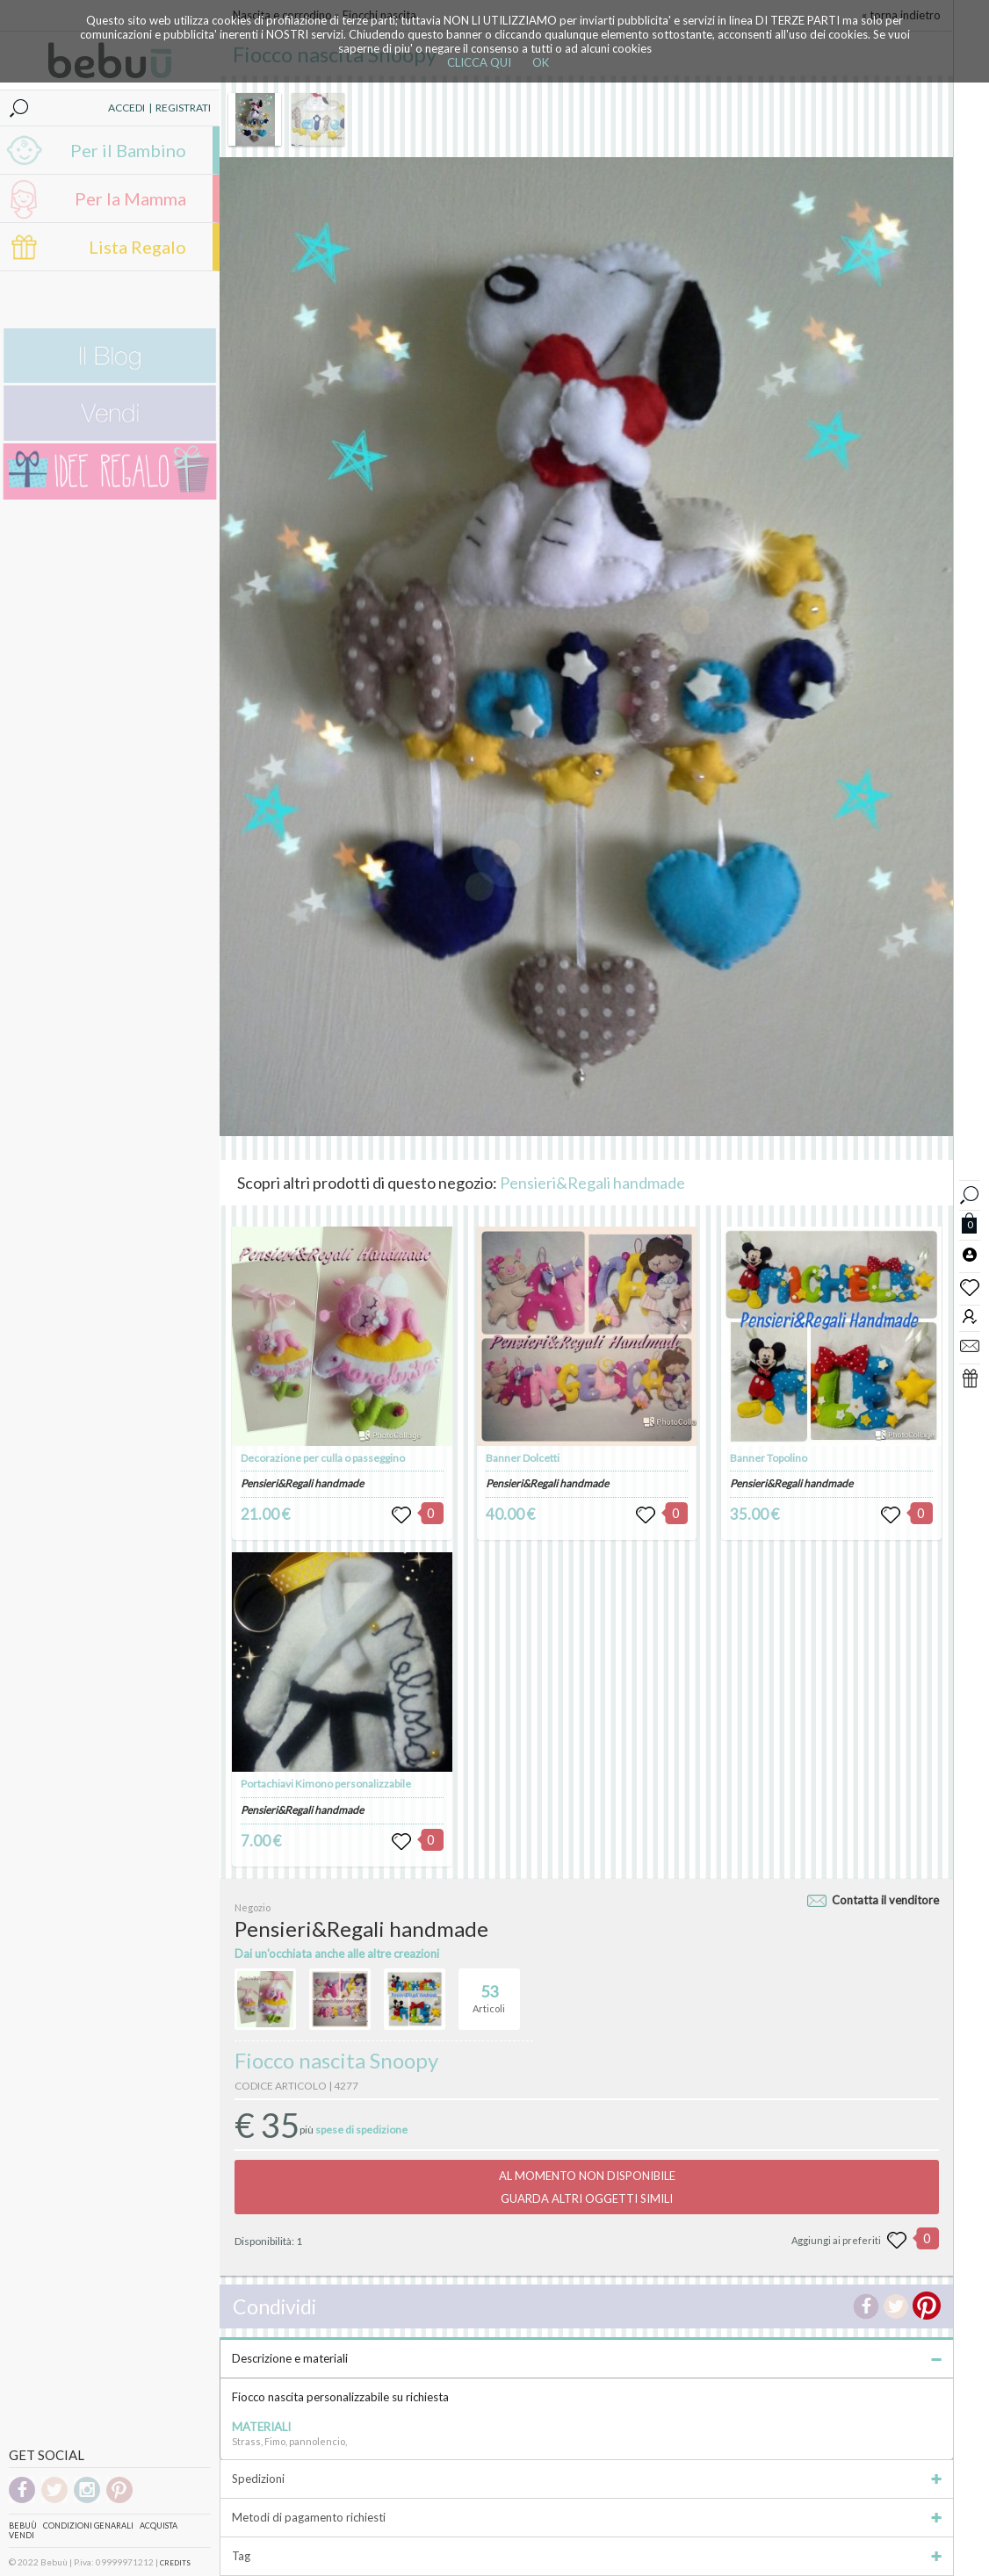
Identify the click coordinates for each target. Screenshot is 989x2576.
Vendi (21, 2535)
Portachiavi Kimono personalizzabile (326, 1783)
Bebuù (23, 2525)
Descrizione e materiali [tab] (587, 2358)
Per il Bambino (128, 150)
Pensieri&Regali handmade (592, 1182)
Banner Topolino (768, 1457)
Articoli (489, 1991)
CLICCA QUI (479, 62)
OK (540, 62)
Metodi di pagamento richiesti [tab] (587, 2517)
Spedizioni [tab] (587, 2479)
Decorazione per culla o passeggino (323, 1457)
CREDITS (175, 2562)
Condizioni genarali (88, 2525)
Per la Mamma (130, 198)
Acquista (158, 2525)
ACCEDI (126, 107)
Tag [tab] (587, 2556)
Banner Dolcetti (522, 1457)
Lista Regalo (137, 246)
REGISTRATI (183, 107)
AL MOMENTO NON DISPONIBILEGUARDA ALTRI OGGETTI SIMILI (587, 2187)
